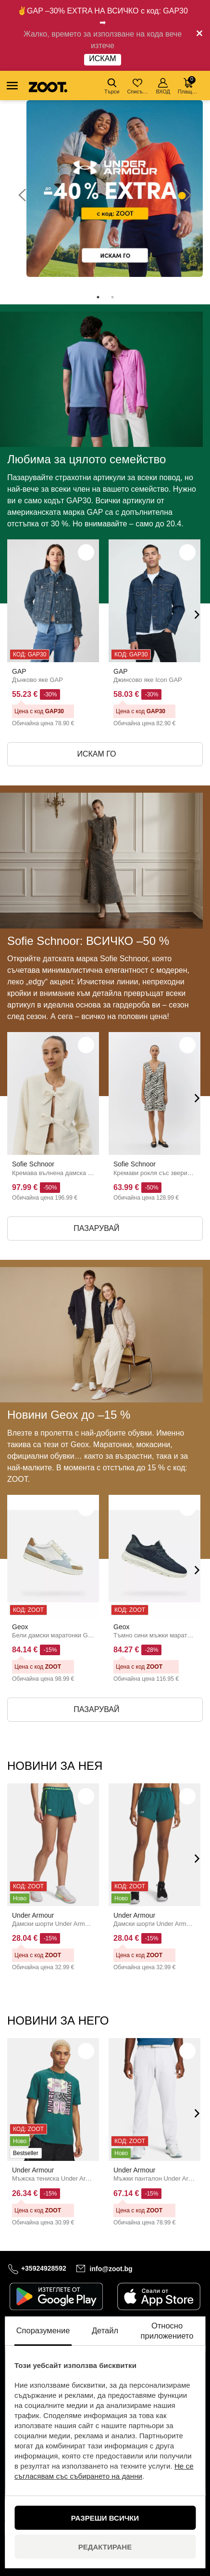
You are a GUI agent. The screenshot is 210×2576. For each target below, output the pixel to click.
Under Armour (33, 1915)
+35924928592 (43, 2268)
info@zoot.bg (111, 2268)
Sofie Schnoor (33, 1164)
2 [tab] (112, 297)
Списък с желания (138, 86)
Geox (20, 1627)
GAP (19, 671)
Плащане (189, 85)
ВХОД (163, 86)
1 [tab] (98, 297)
